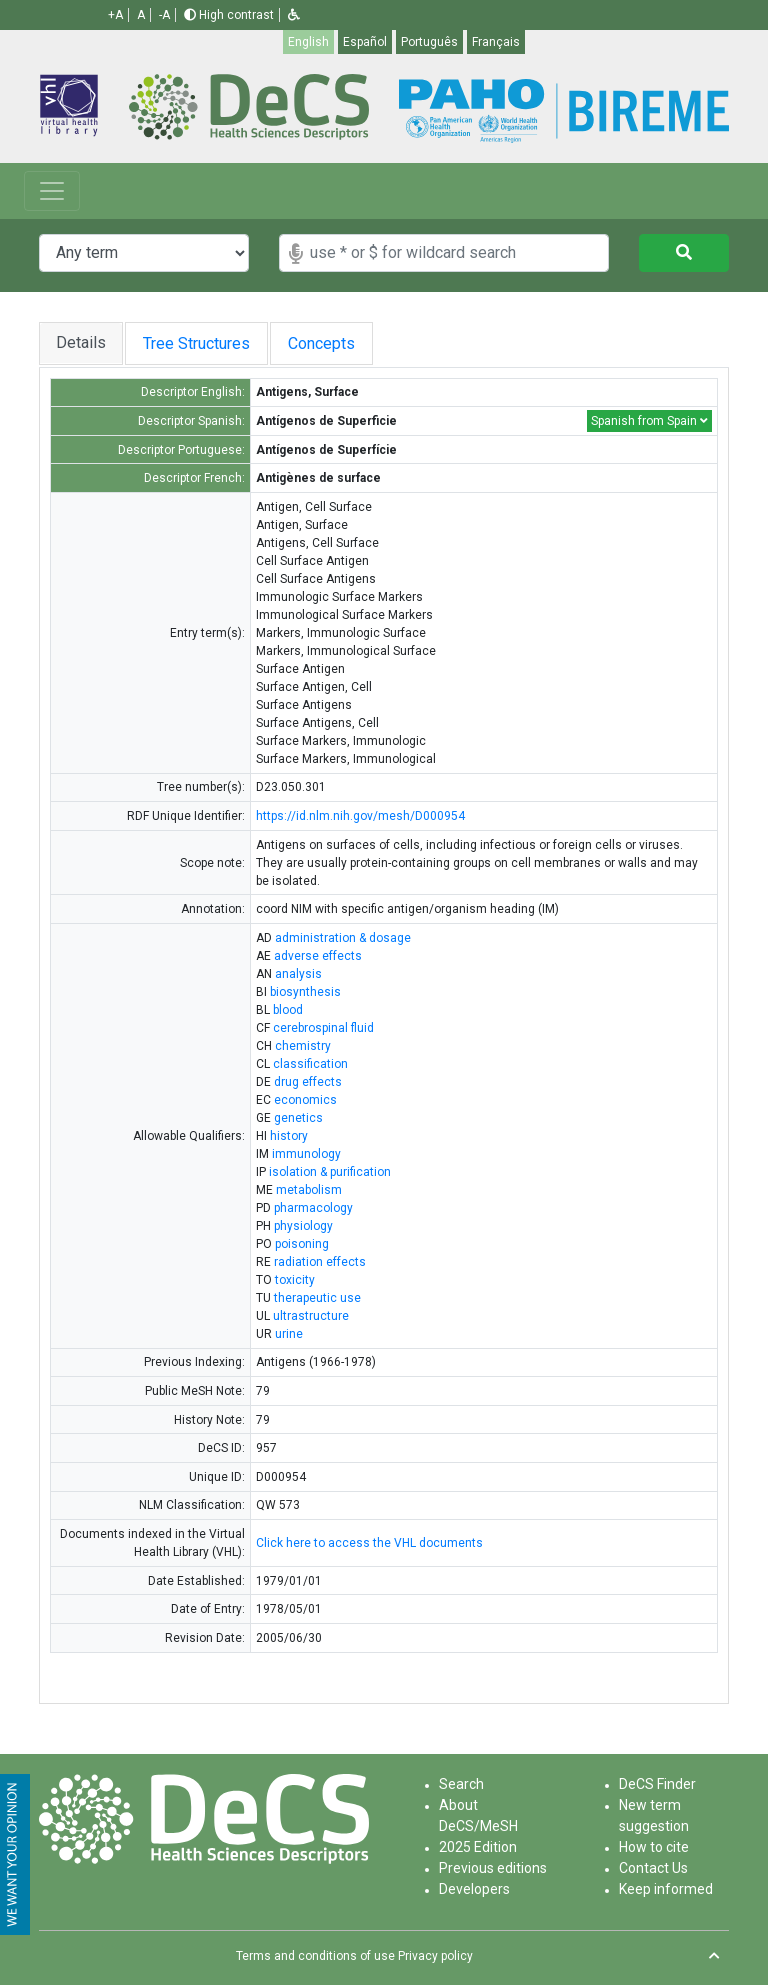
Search (461, 1784)
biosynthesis (305, 992)
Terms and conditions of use (315, 1956)
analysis (298, 974)
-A (164, 15)
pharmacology (313, 1208)
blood (288, 1010)
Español (365, 42)
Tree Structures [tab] (200, 343)
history (289, 1136)
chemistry (303, 1046)
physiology (303, 1226)
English (308, 42)
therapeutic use (317, 1298)
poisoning (302, 1244)
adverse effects (318, 956)
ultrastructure (311, 1316)
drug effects (308, 1082)
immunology (306, 1154)
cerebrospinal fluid (323, 1028)
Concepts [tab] (341, 343)
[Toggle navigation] (52, 191)
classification (310, 1064)
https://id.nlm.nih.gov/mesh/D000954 (360, 816)
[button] (294, 15)
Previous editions (493, 1868)
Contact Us (653, 1868)
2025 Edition (478, 1847)
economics (305, 1100)
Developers (474, 1889)
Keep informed (666, 1889)
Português (429, 42)
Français (496, 42)
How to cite (654, 1847)
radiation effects (320, 1262)
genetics (298, 1118)
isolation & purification (330, 1172)
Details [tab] (81, 342)
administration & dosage (343, 938)
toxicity (295, 1280)
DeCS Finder (657, 1784)
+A (115, 15)
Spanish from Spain (649, 421)
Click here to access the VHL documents (369, 1543)
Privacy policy (435, 1956)
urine (289, 1334)
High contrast (229, 15)
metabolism (309, 1190)
